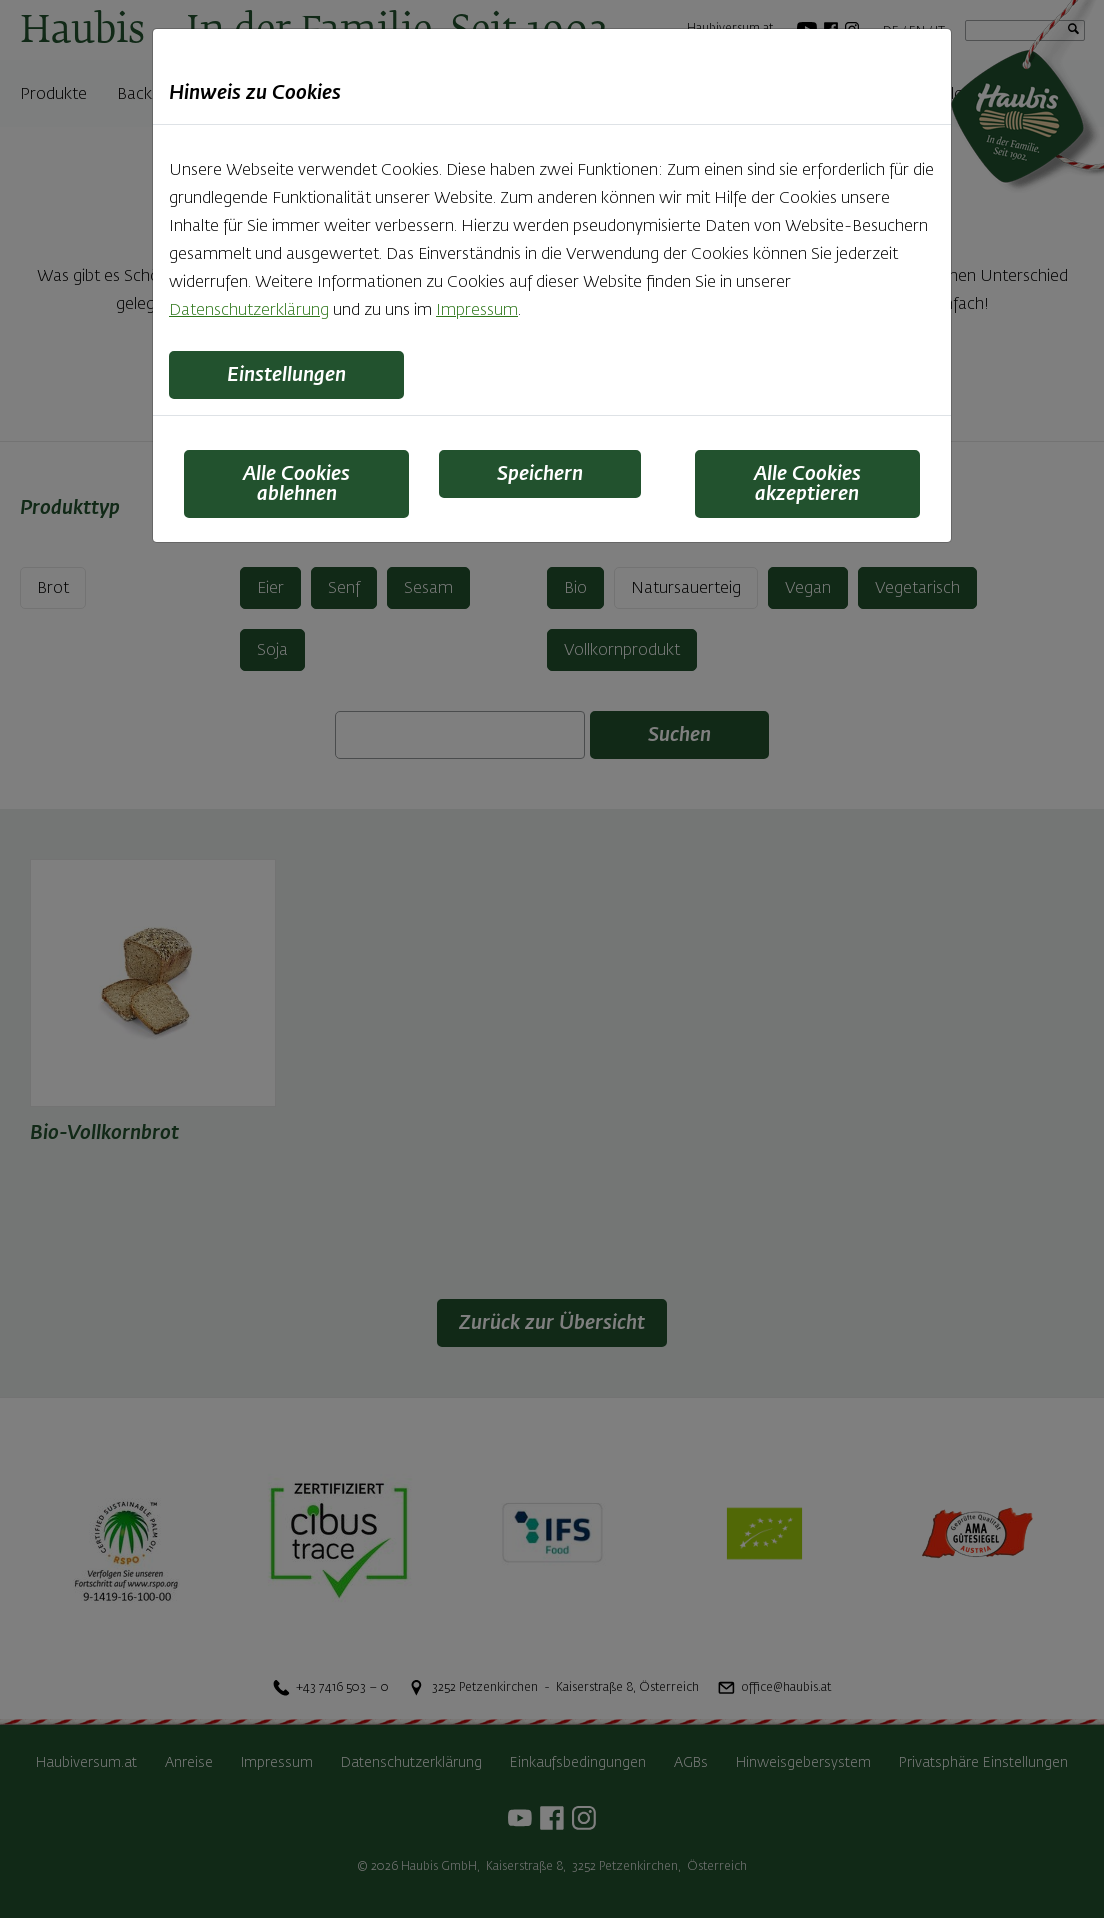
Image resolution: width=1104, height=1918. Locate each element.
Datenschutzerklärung (249, 311)
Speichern (540, 474)
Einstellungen (286, 375)
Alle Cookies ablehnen (296, 484)
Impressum (477, 311)
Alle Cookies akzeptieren (807, 484)
